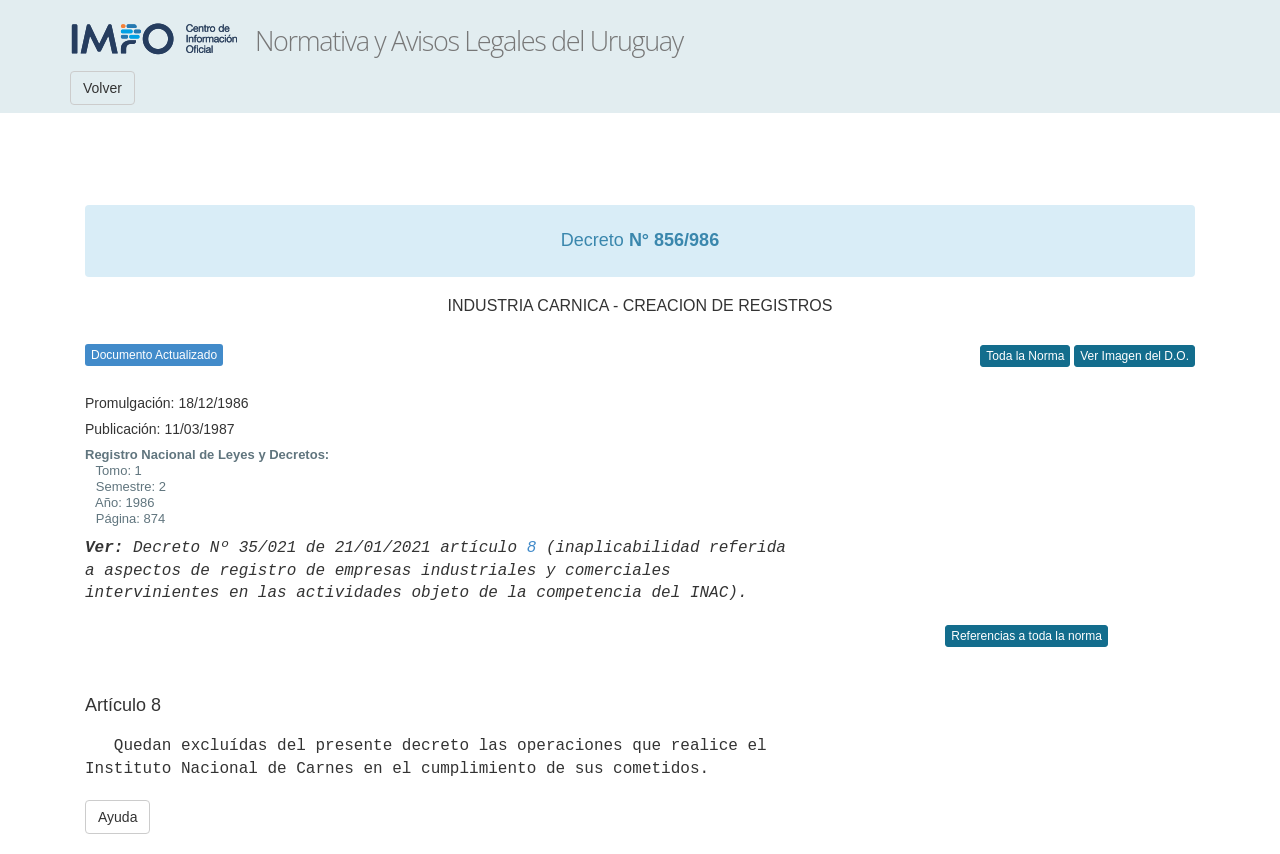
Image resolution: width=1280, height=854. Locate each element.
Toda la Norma (1025, 356)
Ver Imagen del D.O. (1134, 356)
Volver (102, 88)
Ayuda (117, 817)
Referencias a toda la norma (1026, 636)
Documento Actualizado (154, 355)
